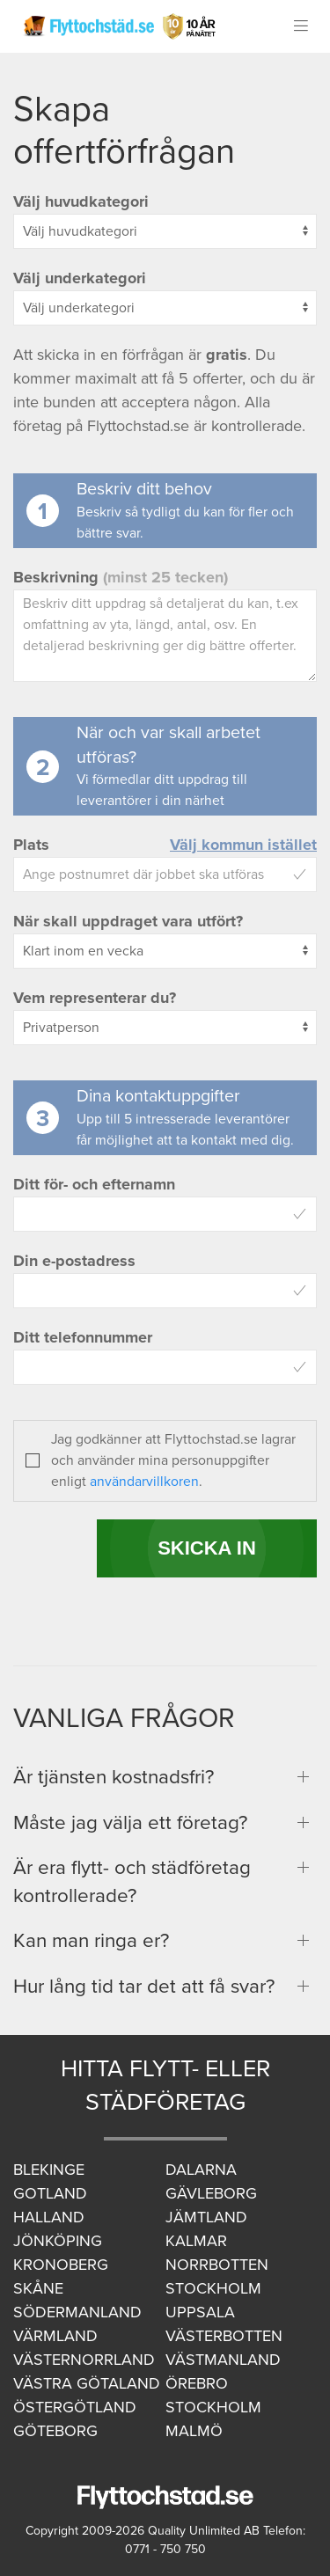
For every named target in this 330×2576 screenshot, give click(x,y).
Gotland (50, 2193)
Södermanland (77, 2312)
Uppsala (200, 2312)
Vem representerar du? (94, 997)
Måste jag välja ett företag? (130, 1822)
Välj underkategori (79, 278)
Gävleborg (211, 2193)
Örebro (196, 2383)
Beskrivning (120, 577)
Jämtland (206, 2217)
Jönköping (57, 2240)
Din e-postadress (74, 1260)
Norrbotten (216, 2264)
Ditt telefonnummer (82, 1337)
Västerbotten (223, 2335)
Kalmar (196, 2240)
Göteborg (55, 2431)
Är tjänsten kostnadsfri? (113, 1777)
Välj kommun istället (243, 844)
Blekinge (48, 2169)
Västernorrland (84, 2359)
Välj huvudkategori (81, 201)
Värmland (55, 2335)
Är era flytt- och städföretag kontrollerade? (132, 1881)
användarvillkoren (144, 1481)
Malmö (194, 2431)
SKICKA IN (207, 1548)
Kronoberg (60, 2264)
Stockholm (213, 2288)
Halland (48, 2217)
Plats (31, 844)
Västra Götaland (86, 2383)
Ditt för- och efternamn (94, 1184)
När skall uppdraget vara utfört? (128, 921)
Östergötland (74, 2407)
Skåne (38, 2288)
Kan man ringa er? (91, 1940)
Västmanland (223, 2359)
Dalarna (201, 2169)
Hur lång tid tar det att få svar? (144, 1986)
